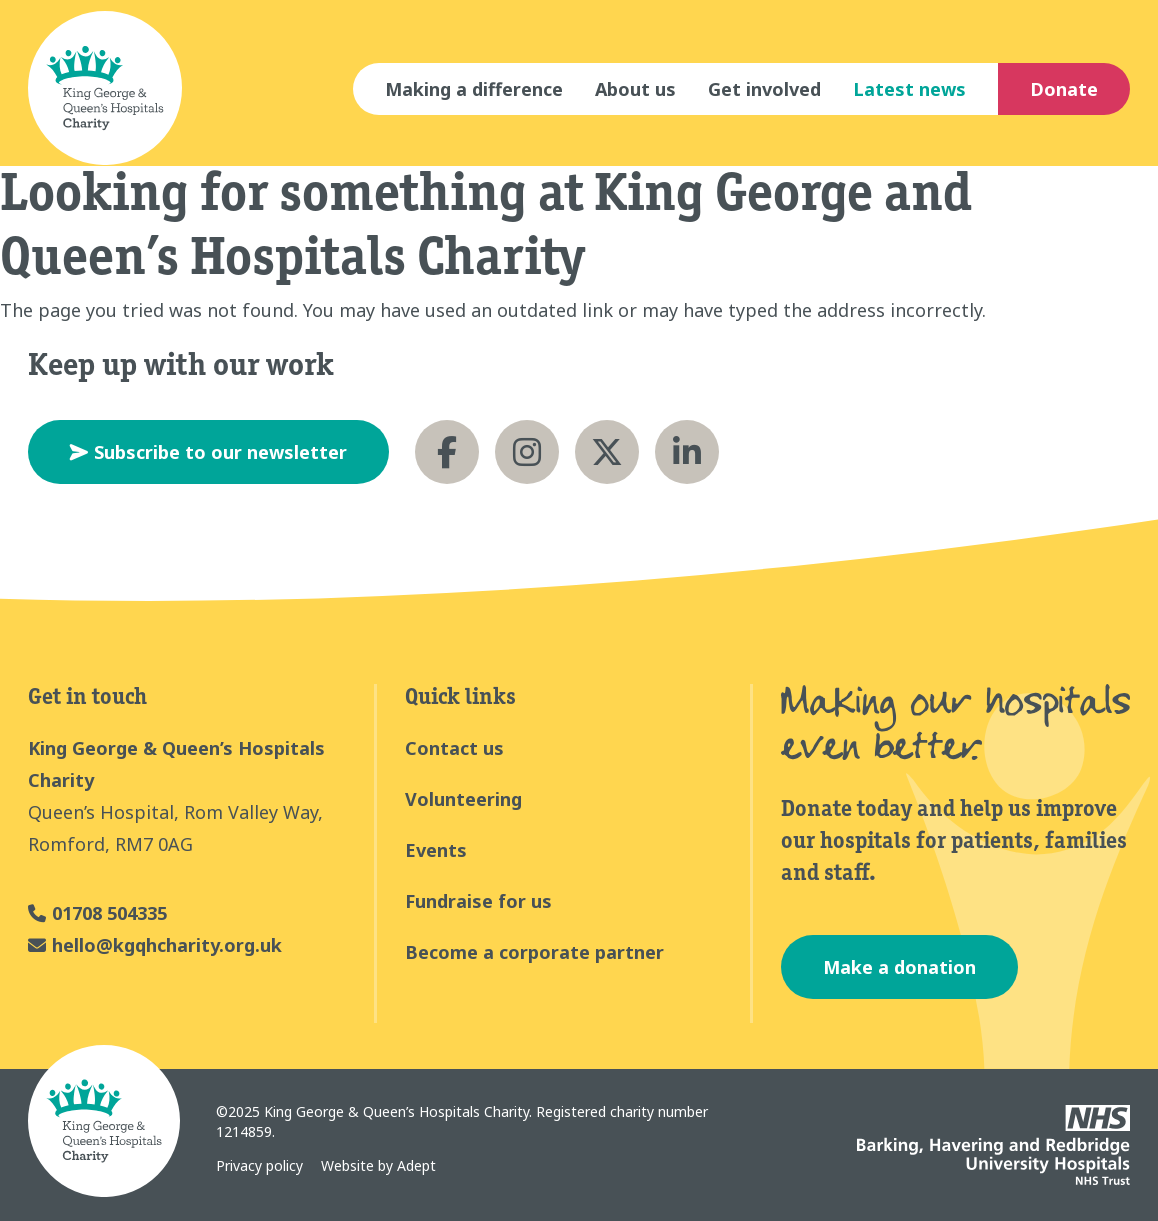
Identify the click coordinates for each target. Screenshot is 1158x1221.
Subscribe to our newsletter (208, 452)
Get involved (764, 89)
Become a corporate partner (534, 952)
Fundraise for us (478, 901)
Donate (1064, 89)
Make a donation (899, 967)
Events (436, 850)
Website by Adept (378, 1165)
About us (635, 89)
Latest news (909, 89)
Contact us (454, 748)
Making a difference (474, 89)
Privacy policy (259, 1165)
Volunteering (463, 799)
